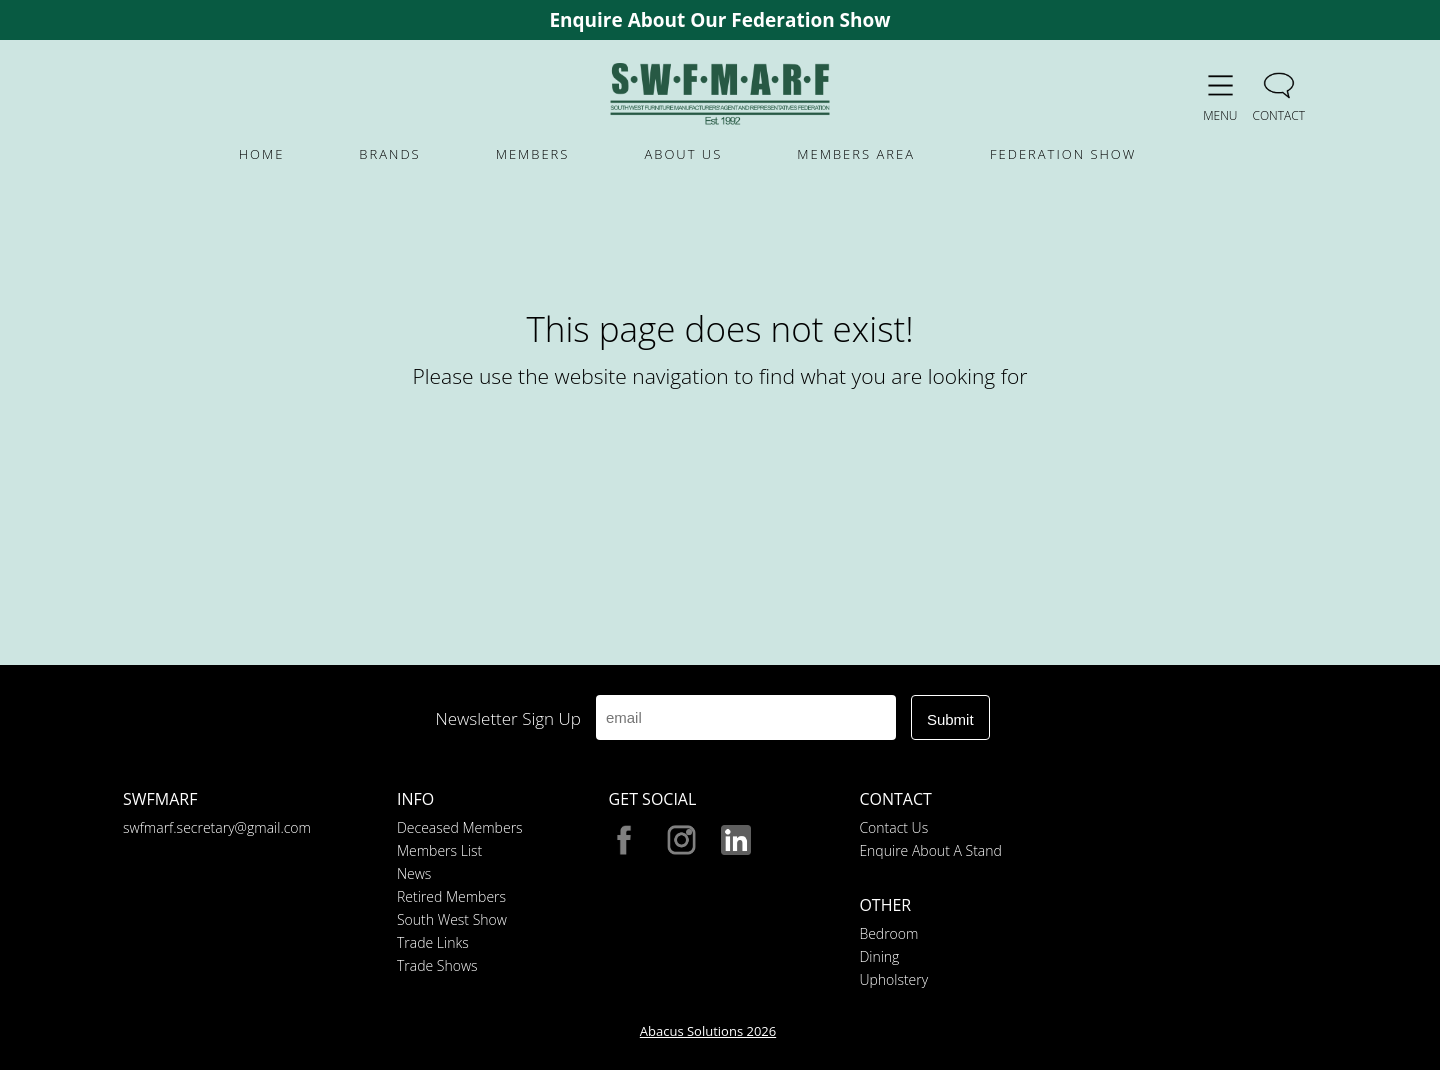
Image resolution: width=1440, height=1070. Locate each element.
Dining (879, 956)
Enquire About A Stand (930, 850)
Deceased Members (460, 827)
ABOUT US (683, 154)
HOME (262, 154)
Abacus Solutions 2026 (708, 1031)
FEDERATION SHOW (1063, 154)
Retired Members (451, 896)
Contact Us (893, 827)
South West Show (452, 919)
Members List (439, 850)
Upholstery (893, 979)
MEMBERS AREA (856, 154)
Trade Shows (437, 965)
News (414, 873)
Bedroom (888, 933)
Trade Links (433, 942)
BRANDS (389, 154)
